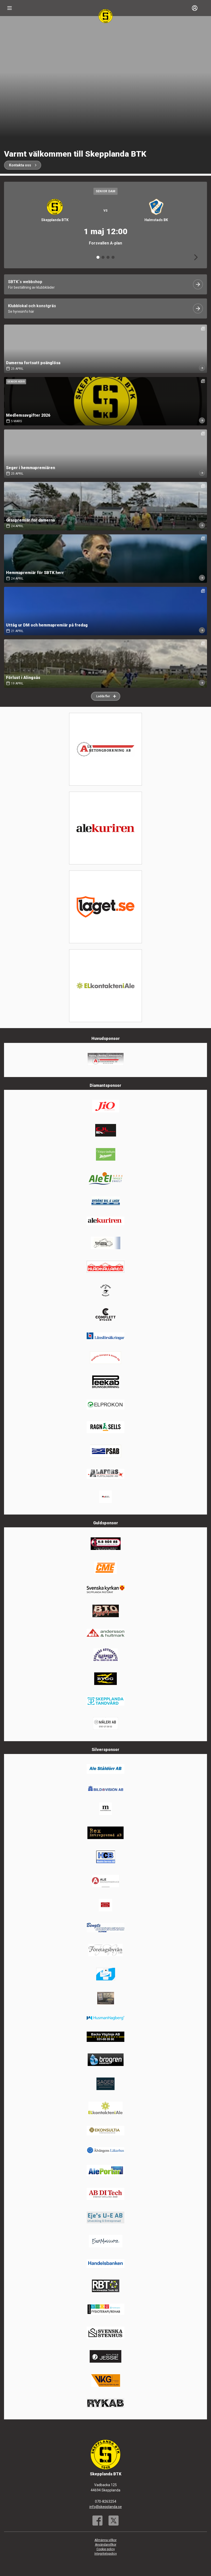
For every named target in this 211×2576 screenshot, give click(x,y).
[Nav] (9, 8)
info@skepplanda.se (105, 2507)
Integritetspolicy (105, 2553)
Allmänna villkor (105, 2540)
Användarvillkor (105, 2544)
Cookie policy (105, 2549)
